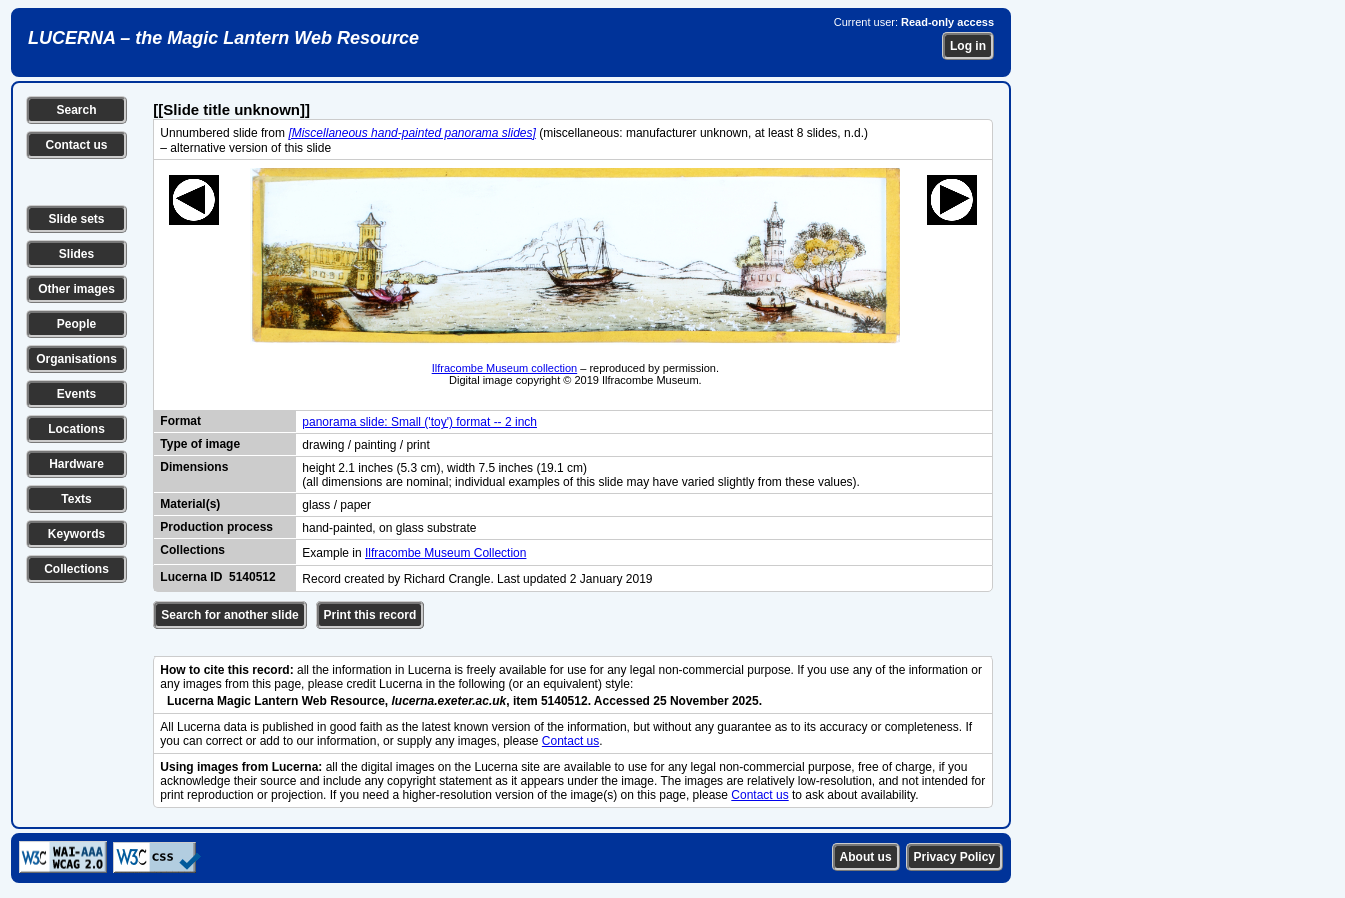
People (76, 324)
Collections (76, 569)
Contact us (76, 145)
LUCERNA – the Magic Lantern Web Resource (223, 38)
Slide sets (76, 219)
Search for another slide (229, 615)
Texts (76, 499)
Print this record (370, 615)
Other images (76, 289)
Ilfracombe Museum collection (505, 368)
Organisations (76, 359)
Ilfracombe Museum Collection (445, 553)
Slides (76, 254)
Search (76, 110)
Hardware (76, 464)
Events (76, 394)
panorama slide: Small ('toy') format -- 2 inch (419, 422)
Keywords (76, 534)
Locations (76, 429)
